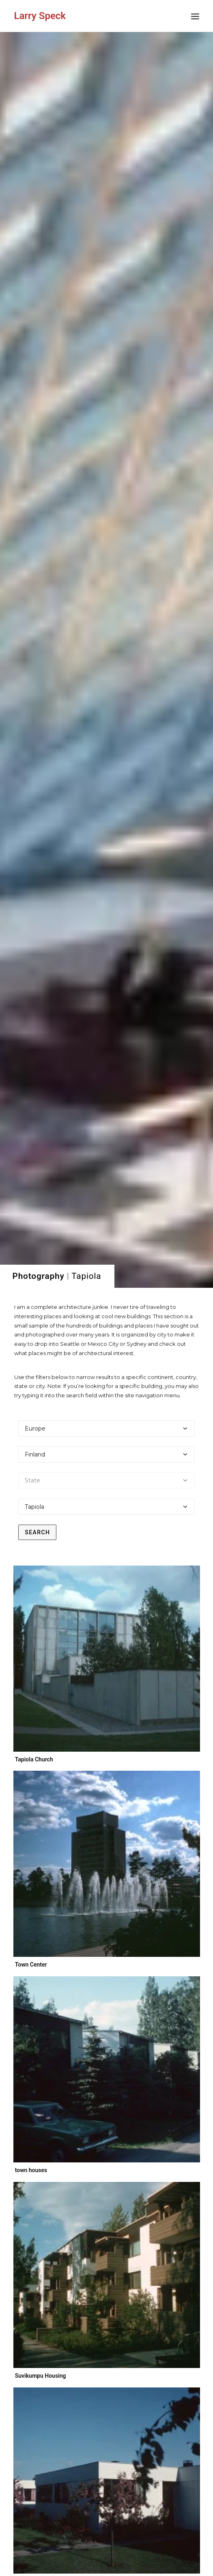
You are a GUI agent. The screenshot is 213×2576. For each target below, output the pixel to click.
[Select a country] (106, 352)
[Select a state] (106, 378)
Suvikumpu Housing (66, 1237)
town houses (36, 1062)
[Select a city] (106, 405)
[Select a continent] (106, 326)
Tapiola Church (34, 657)
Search (37, 430)
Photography (39, 174)
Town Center (31, 862)
